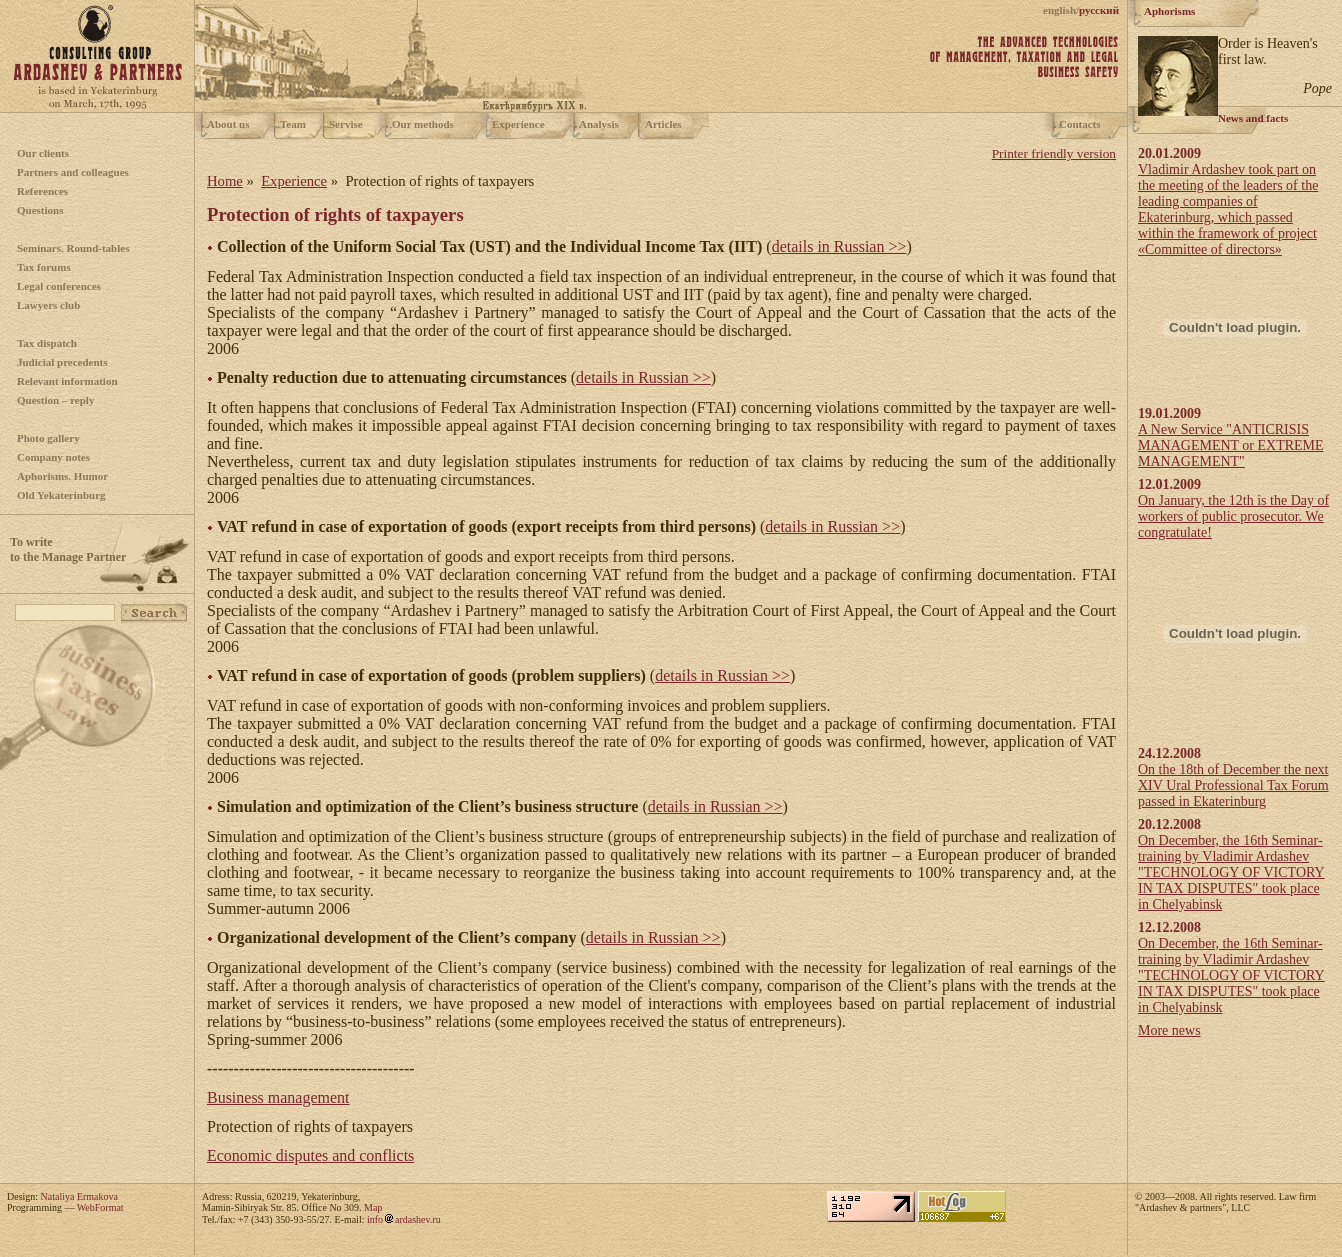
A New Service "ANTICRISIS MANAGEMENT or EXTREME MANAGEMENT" (1231, 445)
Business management (278, 1097)
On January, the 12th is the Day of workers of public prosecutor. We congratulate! (1233, 516)
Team (293, 124)
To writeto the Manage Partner (68, 549)
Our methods (423, 124)
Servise (346, 124)
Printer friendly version (1054, 153)
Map (373, 1207)
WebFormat (100, 1207)
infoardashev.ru (404, 1219)
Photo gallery (48, 438)
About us (228, 124)
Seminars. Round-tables (73, 248)
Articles (663, 124)
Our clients (43, 153)
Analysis (599, 124)
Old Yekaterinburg (61, 495)
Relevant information (67, 381)
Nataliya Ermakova (79, 1196)
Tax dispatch (47, 343)
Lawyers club (48, 305)
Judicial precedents (62, 362)
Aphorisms (1169, 11)
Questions (40, 210)
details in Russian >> (839, 246)
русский (1099, 10)
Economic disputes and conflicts (310, 1155)
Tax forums (44, 267)
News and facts (1253, 118)
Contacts (1080, 124)
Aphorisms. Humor (62, 476)
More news (1169, 1030)
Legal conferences (59, 286)
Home (225, 181)
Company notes (53, 457)
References (42, 191)
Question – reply (55, 400)
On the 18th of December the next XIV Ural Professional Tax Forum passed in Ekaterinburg (1233, 785)
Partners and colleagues (73, 172)
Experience (518, 124)
